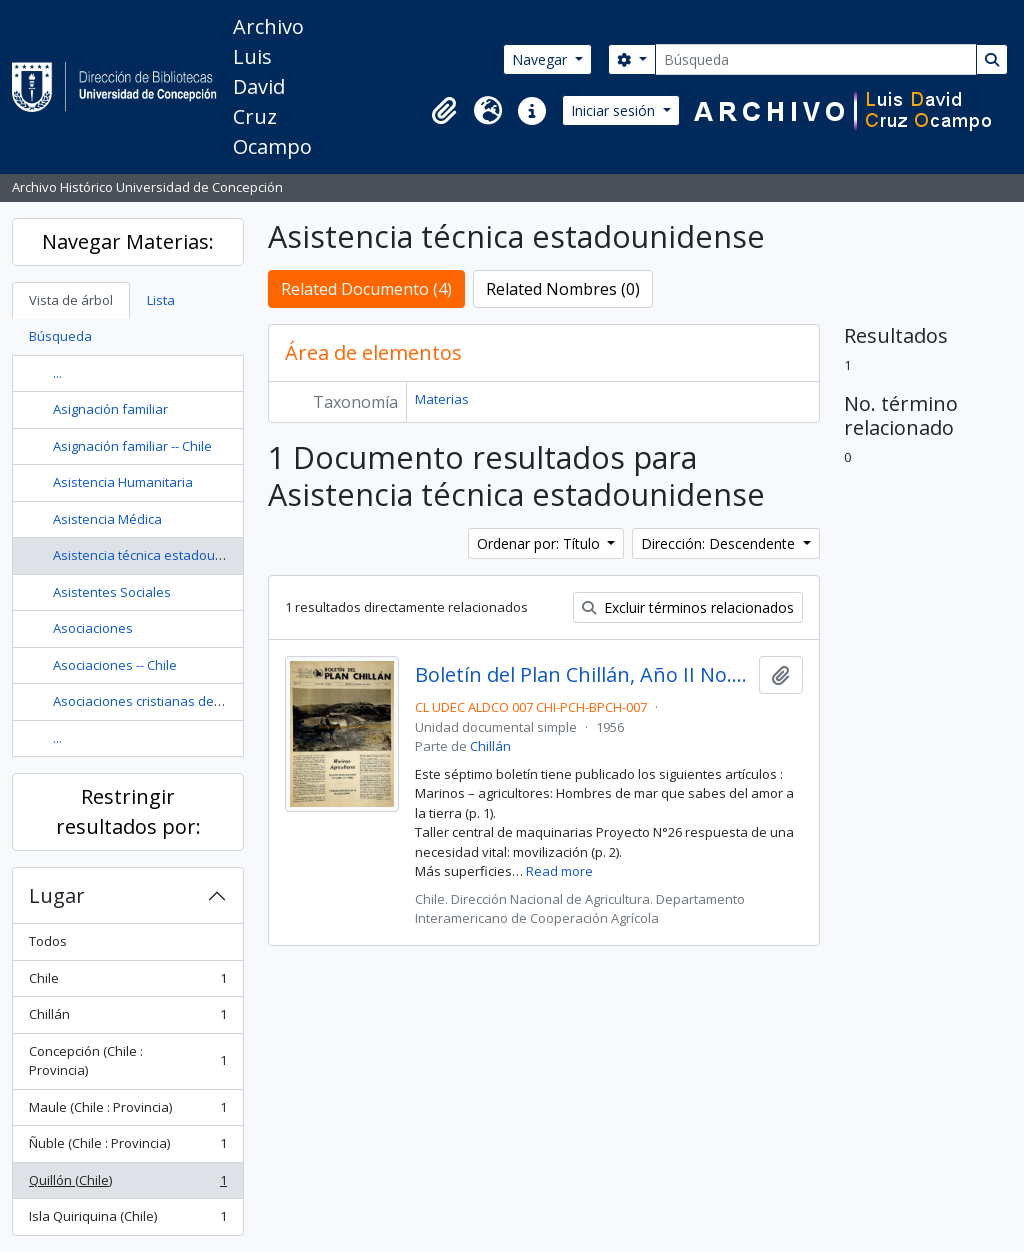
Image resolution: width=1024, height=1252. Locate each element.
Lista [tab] (161, 300)
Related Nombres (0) (563, 289)
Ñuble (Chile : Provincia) (127, 1147)
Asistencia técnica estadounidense (159, 555)
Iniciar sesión (615, 110)
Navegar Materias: (128, 241)
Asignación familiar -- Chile (132, 446)
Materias (442, 399)
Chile (127, 982)
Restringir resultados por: (128, 811)
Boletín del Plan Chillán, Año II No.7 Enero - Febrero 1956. (583, 675)
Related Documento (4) (366, 289)
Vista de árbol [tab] (71, 300)
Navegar (541, 59)
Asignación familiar (110, 409)
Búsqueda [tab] (60, 336)
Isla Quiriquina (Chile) (127, 1220)
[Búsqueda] (816, 59)
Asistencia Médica (107, 519)
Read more (559, 871)
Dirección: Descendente (720, 543)
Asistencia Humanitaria (123, 482)
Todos (48, 941)
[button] (444, 111)
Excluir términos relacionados (688, 607)
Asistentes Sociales (112, 592)
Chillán (127, 1018)
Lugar (57, 895)
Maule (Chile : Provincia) (127, 1111)
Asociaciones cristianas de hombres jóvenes (188, 701)
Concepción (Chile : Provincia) (127, 1061)
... (57, 373)
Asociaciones (93, 628)
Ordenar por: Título (540, 543)
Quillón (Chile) (127, 1184)
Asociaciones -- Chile (115, 665)
